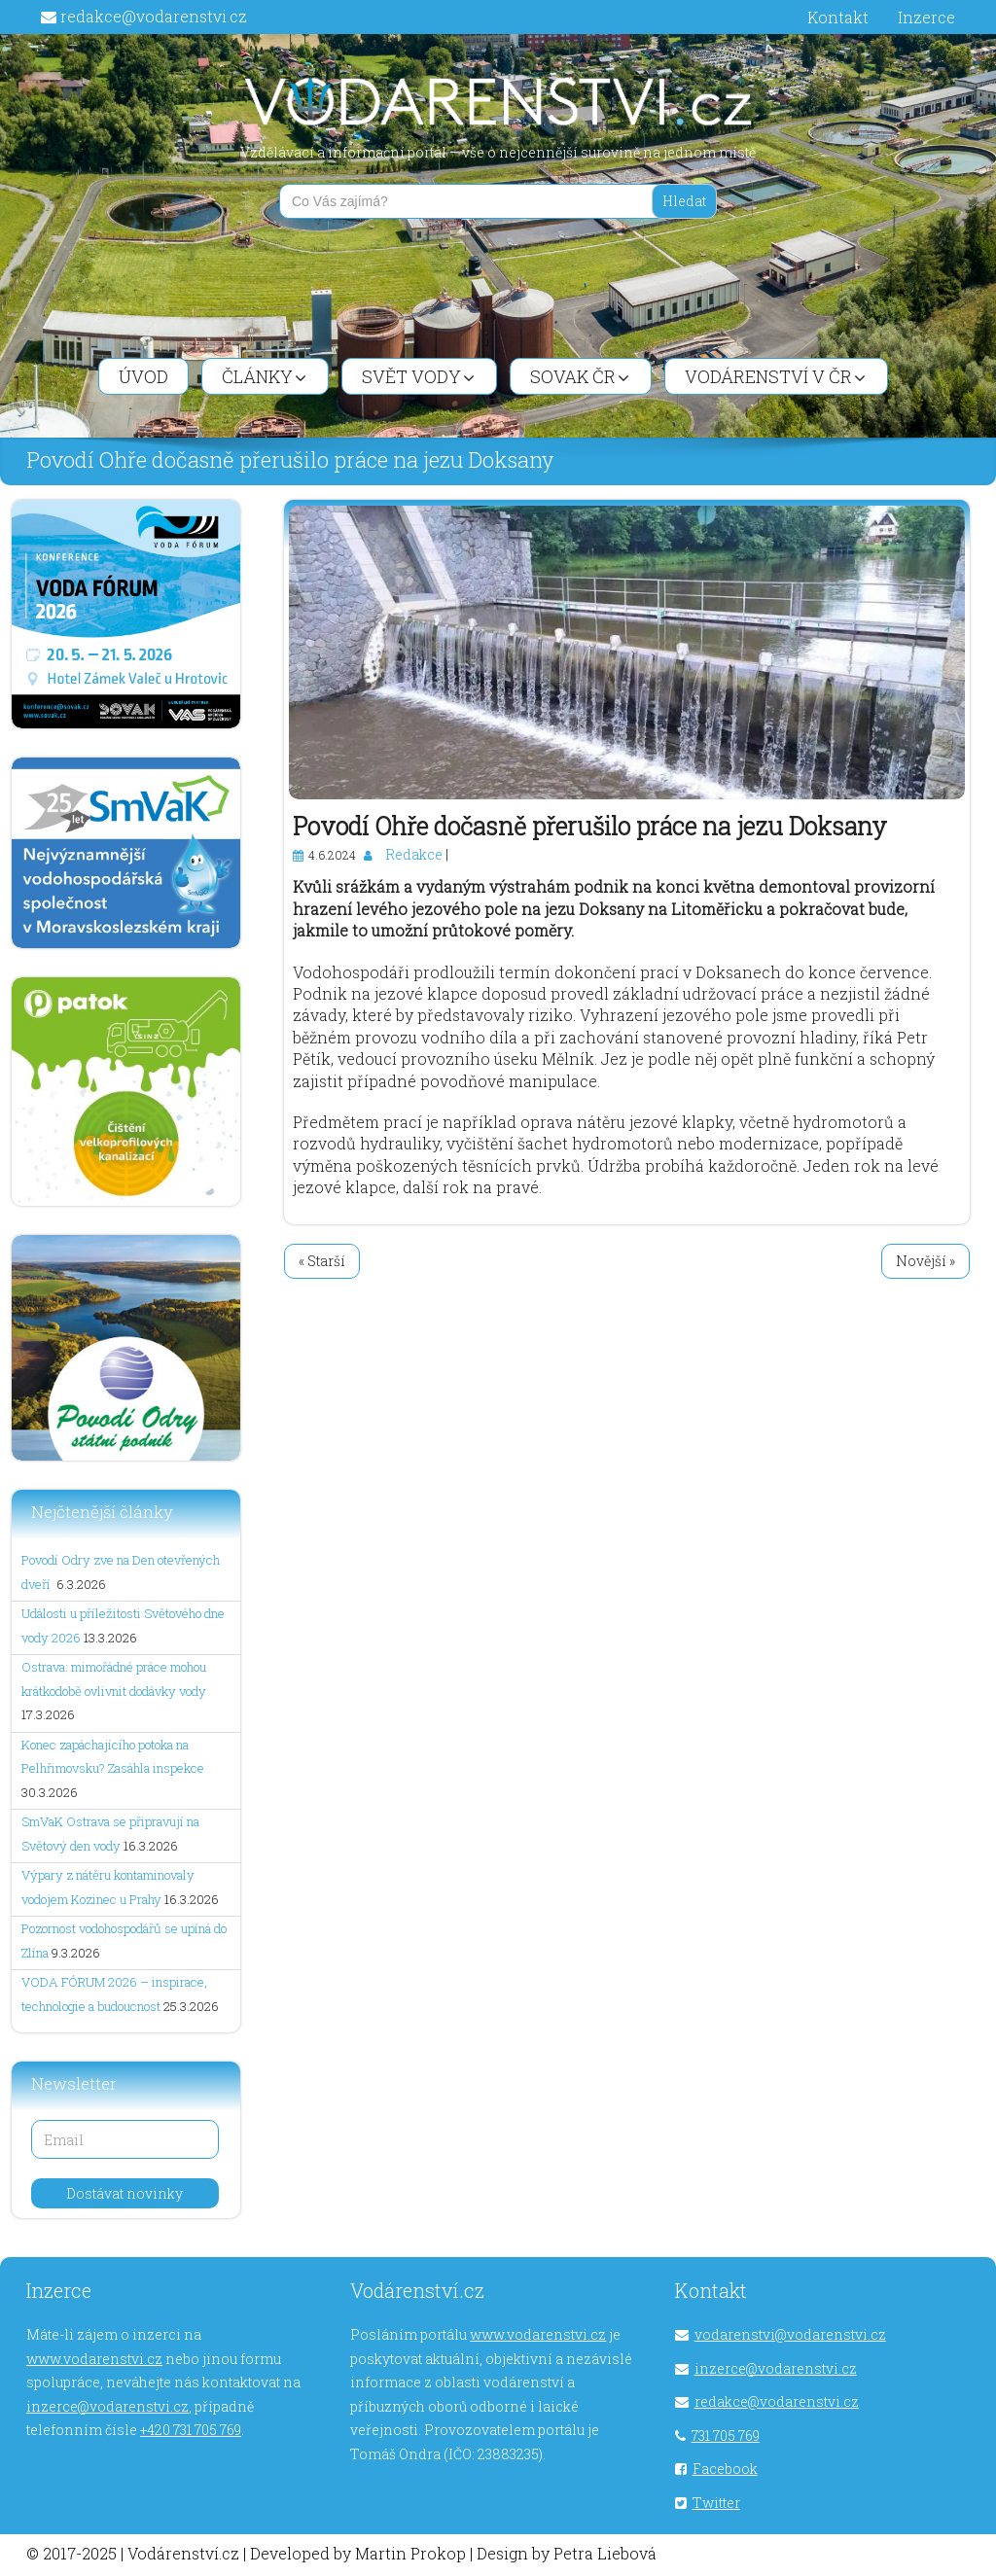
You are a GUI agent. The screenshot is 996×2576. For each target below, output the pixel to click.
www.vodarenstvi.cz (94, 2358)
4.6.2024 (332, 855)
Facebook (725, 2468)
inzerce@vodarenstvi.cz (107, 2406)
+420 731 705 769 (190, 2429)
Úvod (143, 376)
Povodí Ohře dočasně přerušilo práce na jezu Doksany (590, 826)
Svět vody (418, 376)
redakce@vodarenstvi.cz (153, 16)
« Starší (322, 1261)
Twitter (716, 2502)
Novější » (925, 1261)
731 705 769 (726, 2435)
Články (264, 376)
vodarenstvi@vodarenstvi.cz (790, 2334)
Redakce (414, 854)
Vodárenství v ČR (775, 376)
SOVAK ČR (579, 376)
